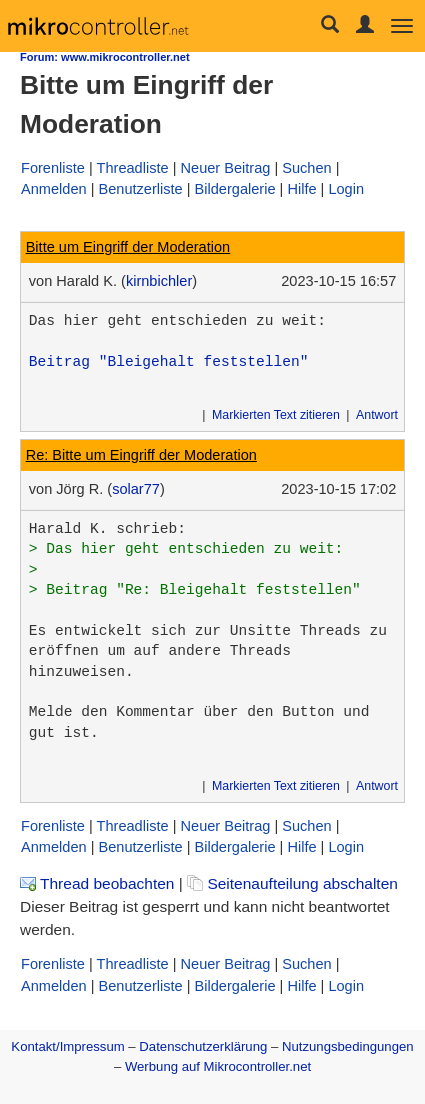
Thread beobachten (97, 883)
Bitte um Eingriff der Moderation (128, 247)
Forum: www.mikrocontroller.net (105, 57)
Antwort (377, 415)
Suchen (306, 168)
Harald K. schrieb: (107, 529)
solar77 (136, 489)
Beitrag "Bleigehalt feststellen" (169, 362)
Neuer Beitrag (226, 168)
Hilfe (301, 189)
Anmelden (54, 189)
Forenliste (53, 168)
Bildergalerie (235, 189)
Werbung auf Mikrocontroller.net (218, 1066)
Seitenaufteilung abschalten (292, 883)
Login (346, 189)
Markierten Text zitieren (276, 415)
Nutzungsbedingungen (348, 1046)
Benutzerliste (140, 189)
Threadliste (133, 168)
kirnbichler (159, 281)
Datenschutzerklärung (203, 1046)
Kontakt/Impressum (67, 1046)
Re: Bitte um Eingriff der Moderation (141, 455)
